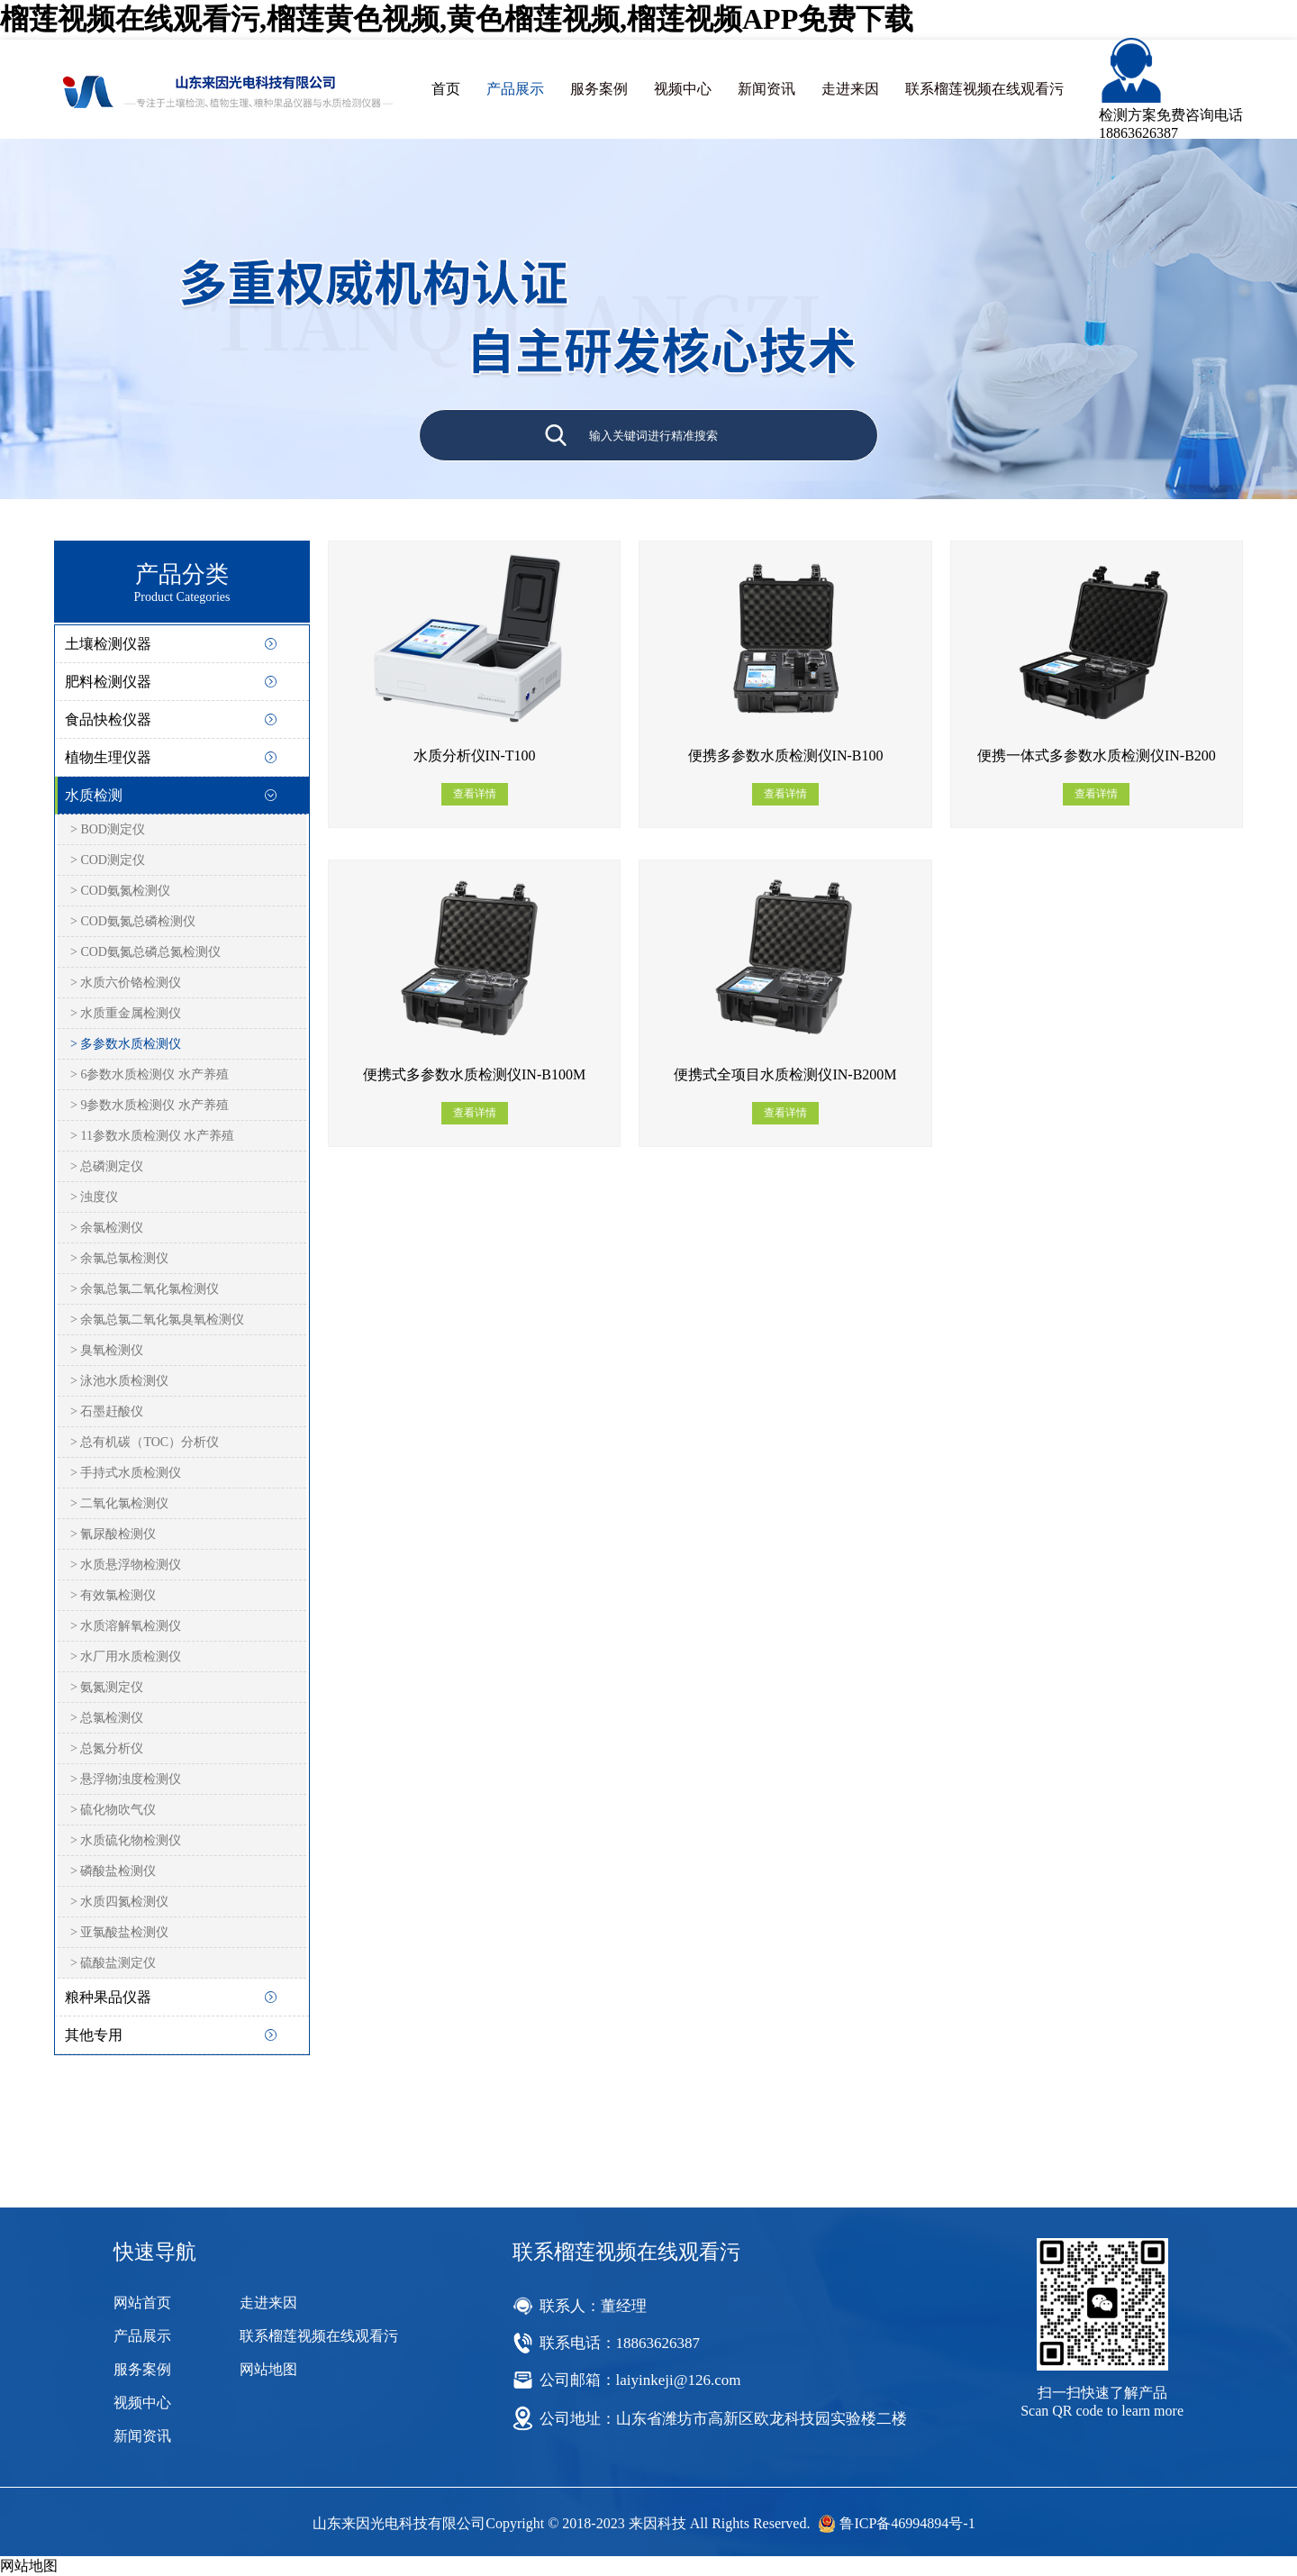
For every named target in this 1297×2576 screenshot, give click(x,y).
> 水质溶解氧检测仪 (125, 1626)
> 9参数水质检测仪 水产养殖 (149, 1105)
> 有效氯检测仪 (113, 1595)
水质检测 (93, 795)
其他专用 (93, 2035)
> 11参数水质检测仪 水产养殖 (152, 1135)
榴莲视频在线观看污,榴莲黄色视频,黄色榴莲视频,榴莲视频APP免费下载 (456, 19)
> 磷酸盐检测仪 (113, 1871)
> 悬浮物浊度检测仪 (125, 1779)
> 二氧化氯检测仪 (119, 1503)
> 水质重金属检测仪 (125, 1013)
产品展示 (515, 88)
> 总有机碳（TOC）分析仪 (144, 1442)
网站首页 (142, 2302)
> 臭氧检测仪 (106, 1350)
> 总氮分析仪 (106, 1748)
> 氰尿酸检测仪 (113, 1534)
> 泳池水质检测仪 (119, 1381)
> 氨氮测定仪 (106, 1687)
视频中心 (683, 88)
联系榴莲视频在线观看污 (984, 88)
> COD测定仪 (107, 860)
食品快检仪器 (108, 719)
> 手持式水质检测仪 (125, 1472)
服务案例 (599, 88)
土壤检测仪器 (108, 643)
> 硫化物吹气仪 (113, 1809)
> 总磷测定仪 (106, 1166)
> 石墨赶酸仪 (106, 1411)
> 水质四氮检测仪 (119, 1901)
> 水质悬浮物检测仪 (125, 1564)
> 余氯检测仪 (106, 1227)
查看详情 (474, 793)
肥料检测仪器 (108, 681)
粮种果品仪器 (108, 1997)
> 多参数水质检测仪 (125, 1044)
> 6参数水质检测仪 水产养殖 (149, 1074)
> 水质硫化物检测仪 (125, 1840)
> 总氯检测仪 (106, 1718)
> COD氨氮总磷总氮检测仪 (145, 952)
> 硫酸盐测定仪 (113, 1963)
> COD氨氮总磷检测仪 (132, 921)
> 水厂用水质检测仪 (125, 1656)
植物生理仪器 (108, 757)
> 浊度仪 (94, 1197)
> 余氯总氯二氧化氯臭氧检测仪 (157, 1319)
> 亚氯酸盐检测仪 (119, 1932)
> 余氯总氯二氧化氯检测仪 (144, 1289)
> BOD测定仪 (107, 829)
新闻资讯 (766, 88)
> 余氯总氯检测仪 (119, 1258)
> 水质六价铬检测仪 (125, 982)
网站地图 (268, 2369)
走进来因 (850, 88)
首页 (445, 88)
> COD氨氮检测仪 (120, 890)
